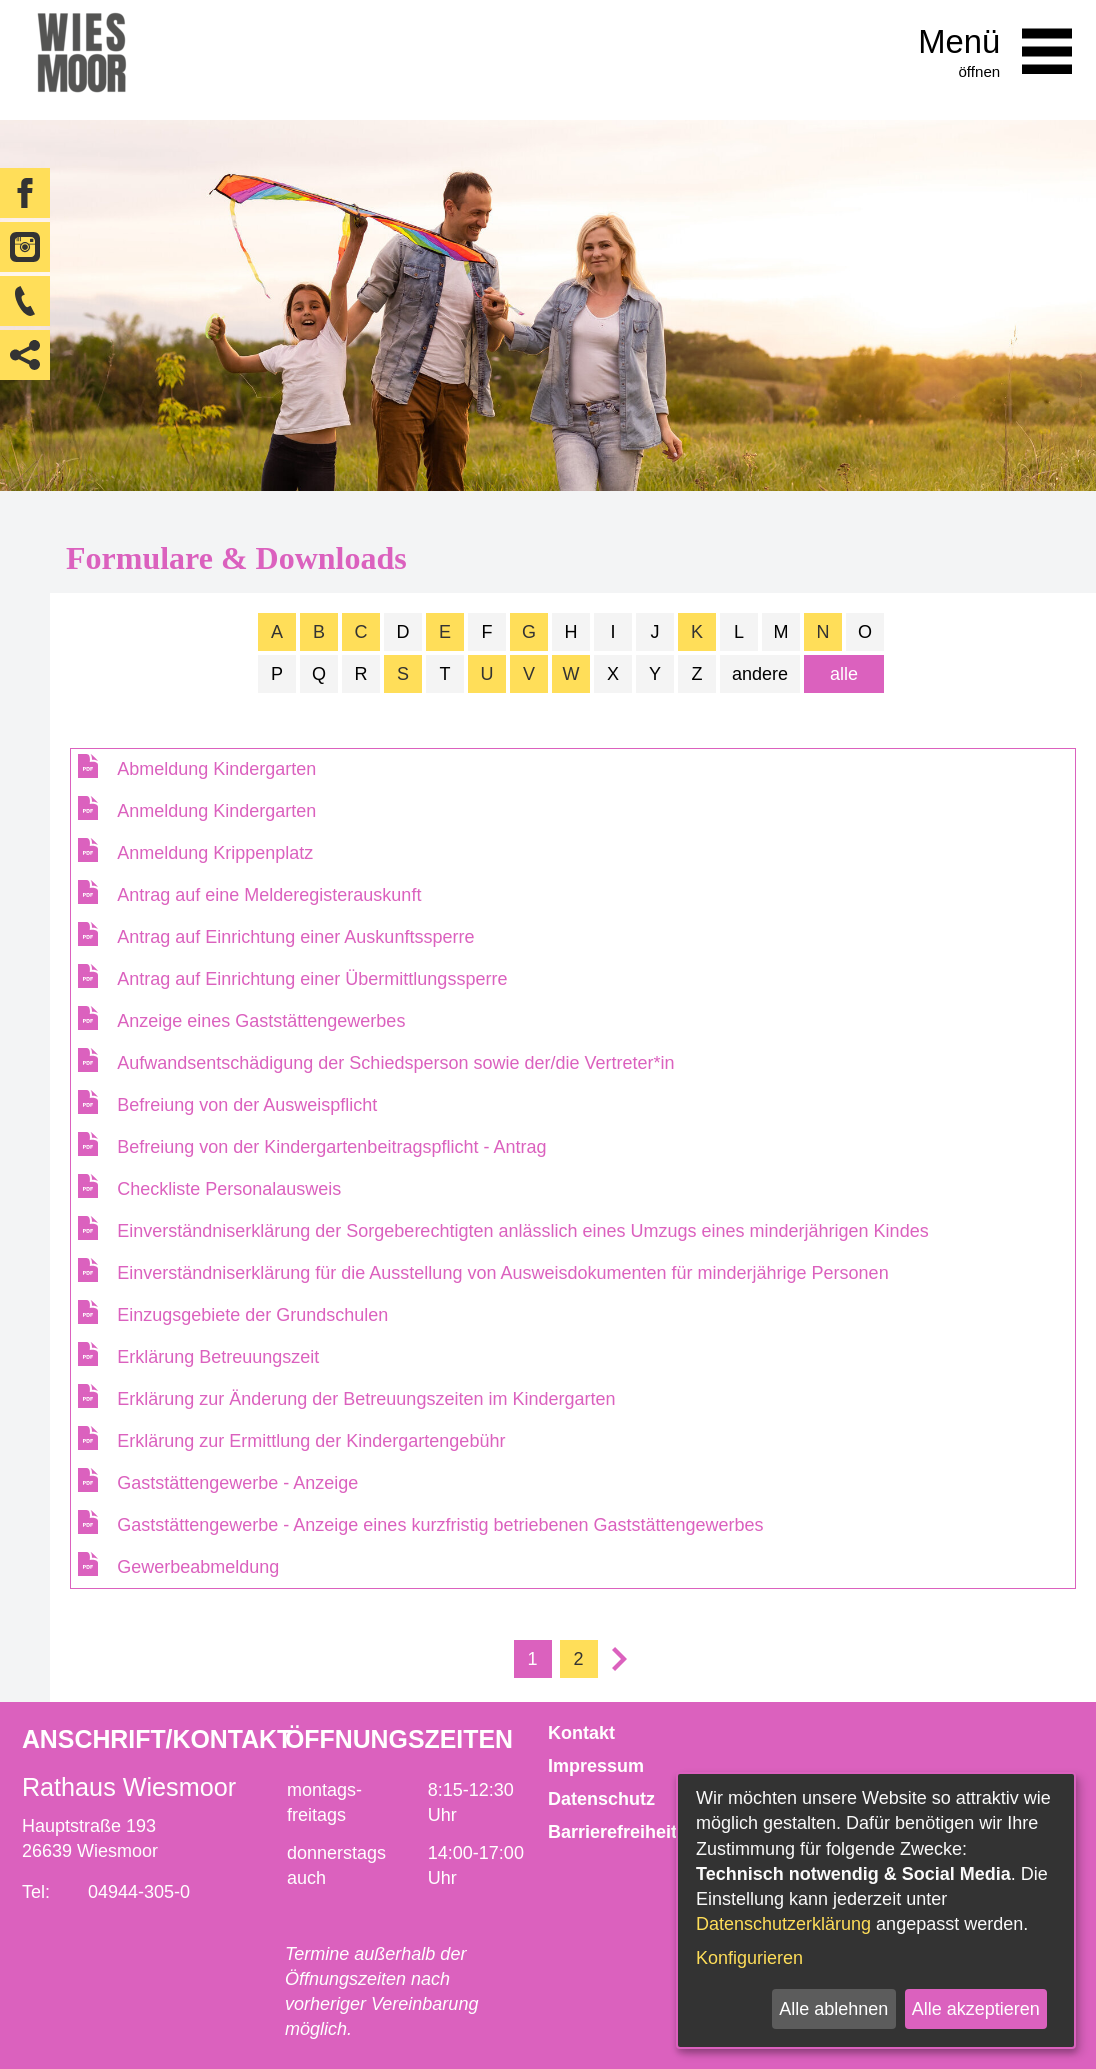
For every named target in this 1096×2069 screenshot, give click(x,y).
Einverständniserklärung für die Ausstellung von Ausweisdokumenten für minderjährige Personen (502, 1273)
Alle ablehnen (833, 2009)
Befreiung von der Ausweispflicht (247, 1105)
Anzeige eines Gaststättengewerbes (261, 1021)
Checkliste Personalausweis (229, 1189)
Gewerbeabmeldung (198, 1567)
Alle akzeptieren (976, 2009)
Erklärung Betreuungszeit (218, 1357)
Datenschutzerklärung (783, 1924)
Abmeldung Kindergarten (216, 769)
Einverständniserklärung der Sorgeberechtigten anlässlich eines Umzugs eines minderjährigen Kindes (522, 1231)
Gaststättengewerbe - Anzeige (237, 1483)
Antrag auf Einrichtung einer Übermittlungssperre (312, 979)
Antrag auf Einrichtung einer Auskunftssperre (295, 937)
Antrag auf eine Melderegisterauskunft (269, 895)
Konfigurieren (749, 1958)
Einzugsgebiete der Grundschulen (252, 1315)
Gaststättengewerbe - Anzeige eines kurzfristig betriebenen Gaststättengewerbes (440, 1525)
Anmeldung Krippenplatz (215, 853)
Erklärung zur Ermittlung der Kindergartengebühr (311, 1441)
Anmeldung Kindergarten (216, 811)
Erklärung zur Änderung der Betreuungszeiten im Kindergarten (366, 1399)
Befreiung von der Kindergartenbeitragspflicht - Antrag (331, 1147)
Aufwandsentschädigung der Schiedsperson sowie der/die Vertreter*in (395, 1063)
